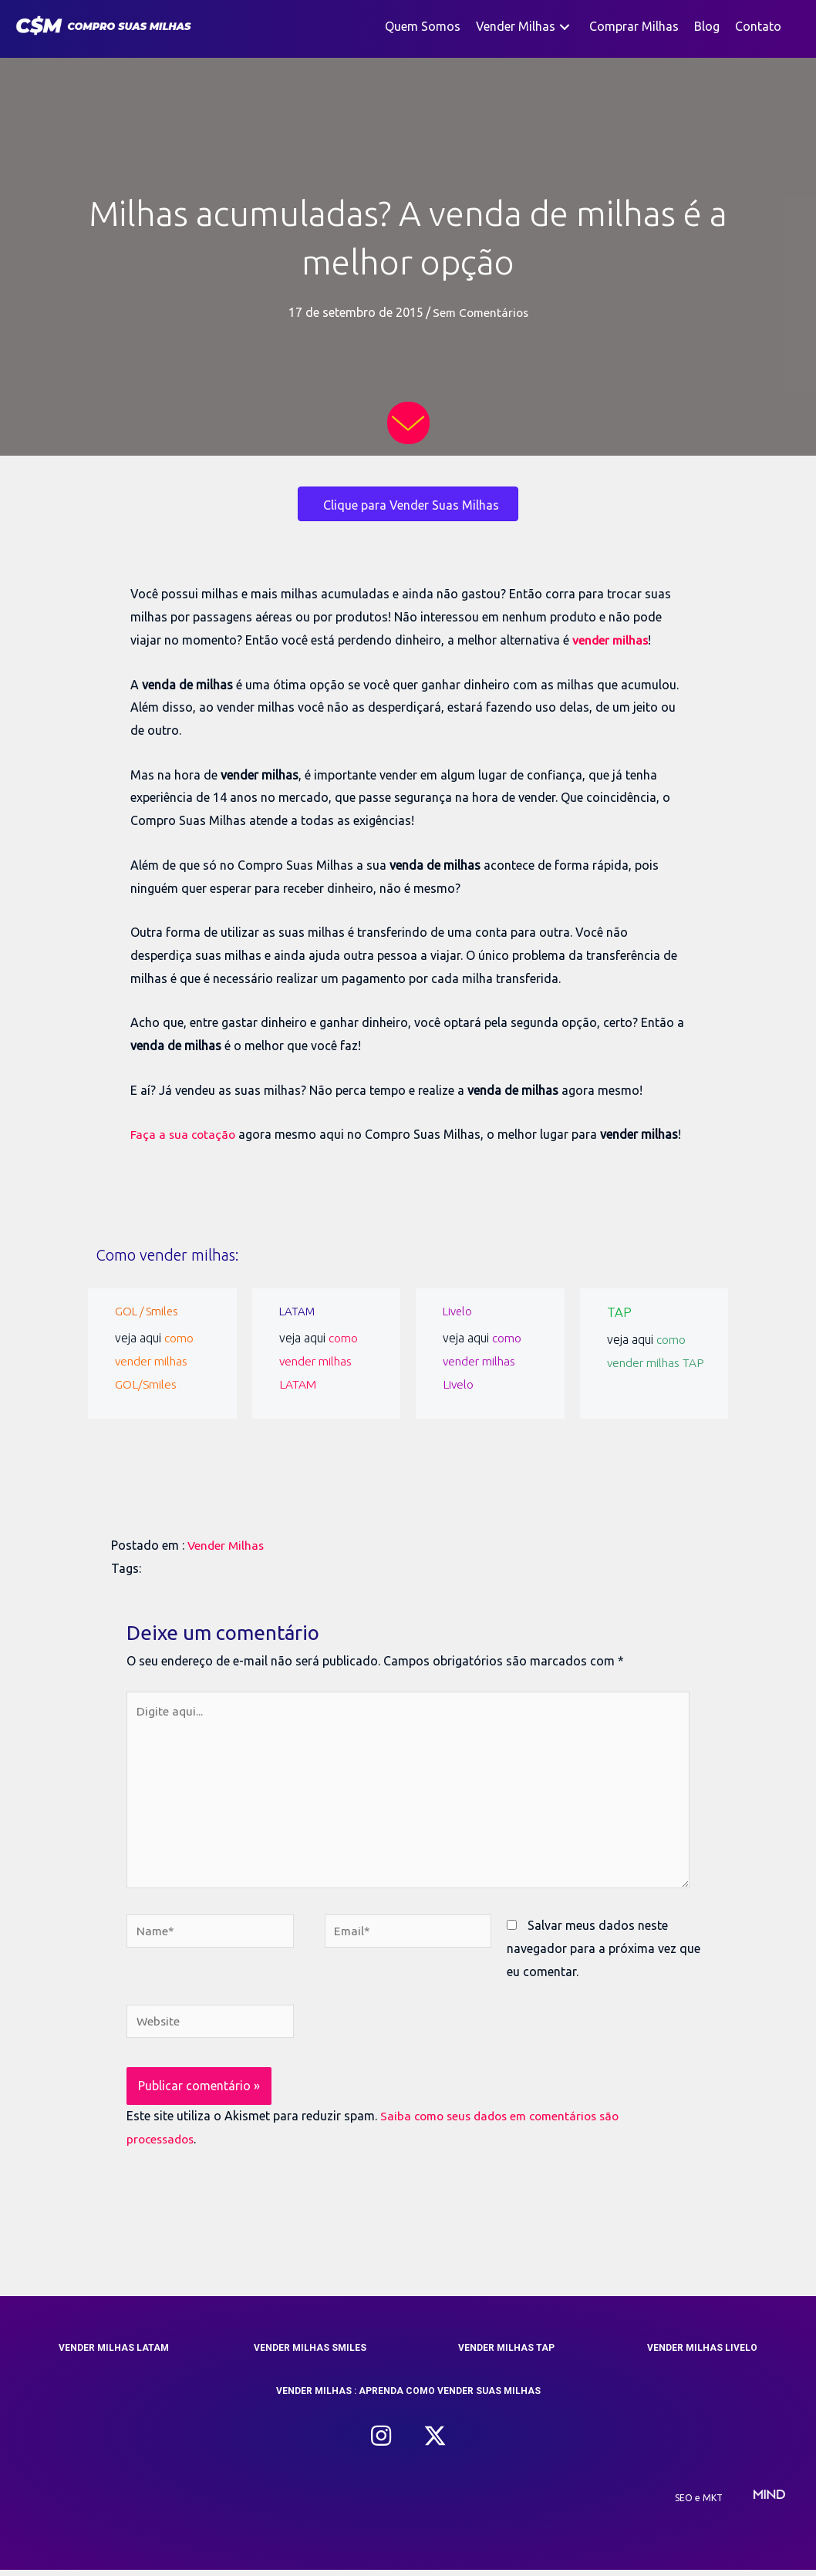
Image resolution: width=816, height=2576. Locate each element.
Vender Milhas (227, 1545)
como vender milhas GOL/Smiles (154, 1359)
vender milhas (611, 640)
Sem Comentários (480, 312)
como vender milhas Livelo (482, 1359)
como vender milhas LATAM (319, 1359)
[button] (564, 26)
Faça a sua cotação (184, 1134)
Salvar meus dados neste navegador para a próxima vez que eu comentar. (603, 1953)
